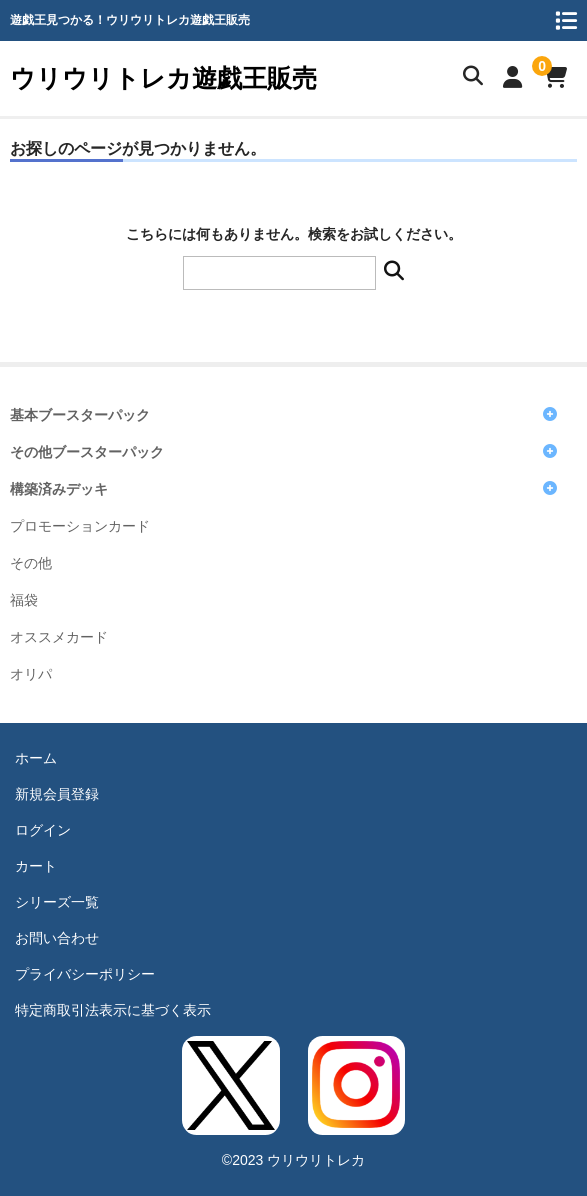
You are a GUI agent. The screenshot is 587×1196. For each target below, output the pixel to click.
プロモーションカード (80, 526)
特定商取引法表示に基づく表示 (113, 1010)
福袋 (24, 600)
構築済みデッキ (59, 489)
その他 (31, 563)
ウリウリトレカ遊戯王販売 (163, 78)
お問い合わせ (57, 938)
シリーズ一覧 (57, 902)
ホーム (36, 758)
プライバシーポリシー (85, 974)
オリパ (31, 674)
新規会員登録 (57, 794)
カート (36, 866)
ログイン (43, 830)
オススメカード (59, 637)
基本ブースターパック (80, 415)
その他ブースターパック (87, 452)
